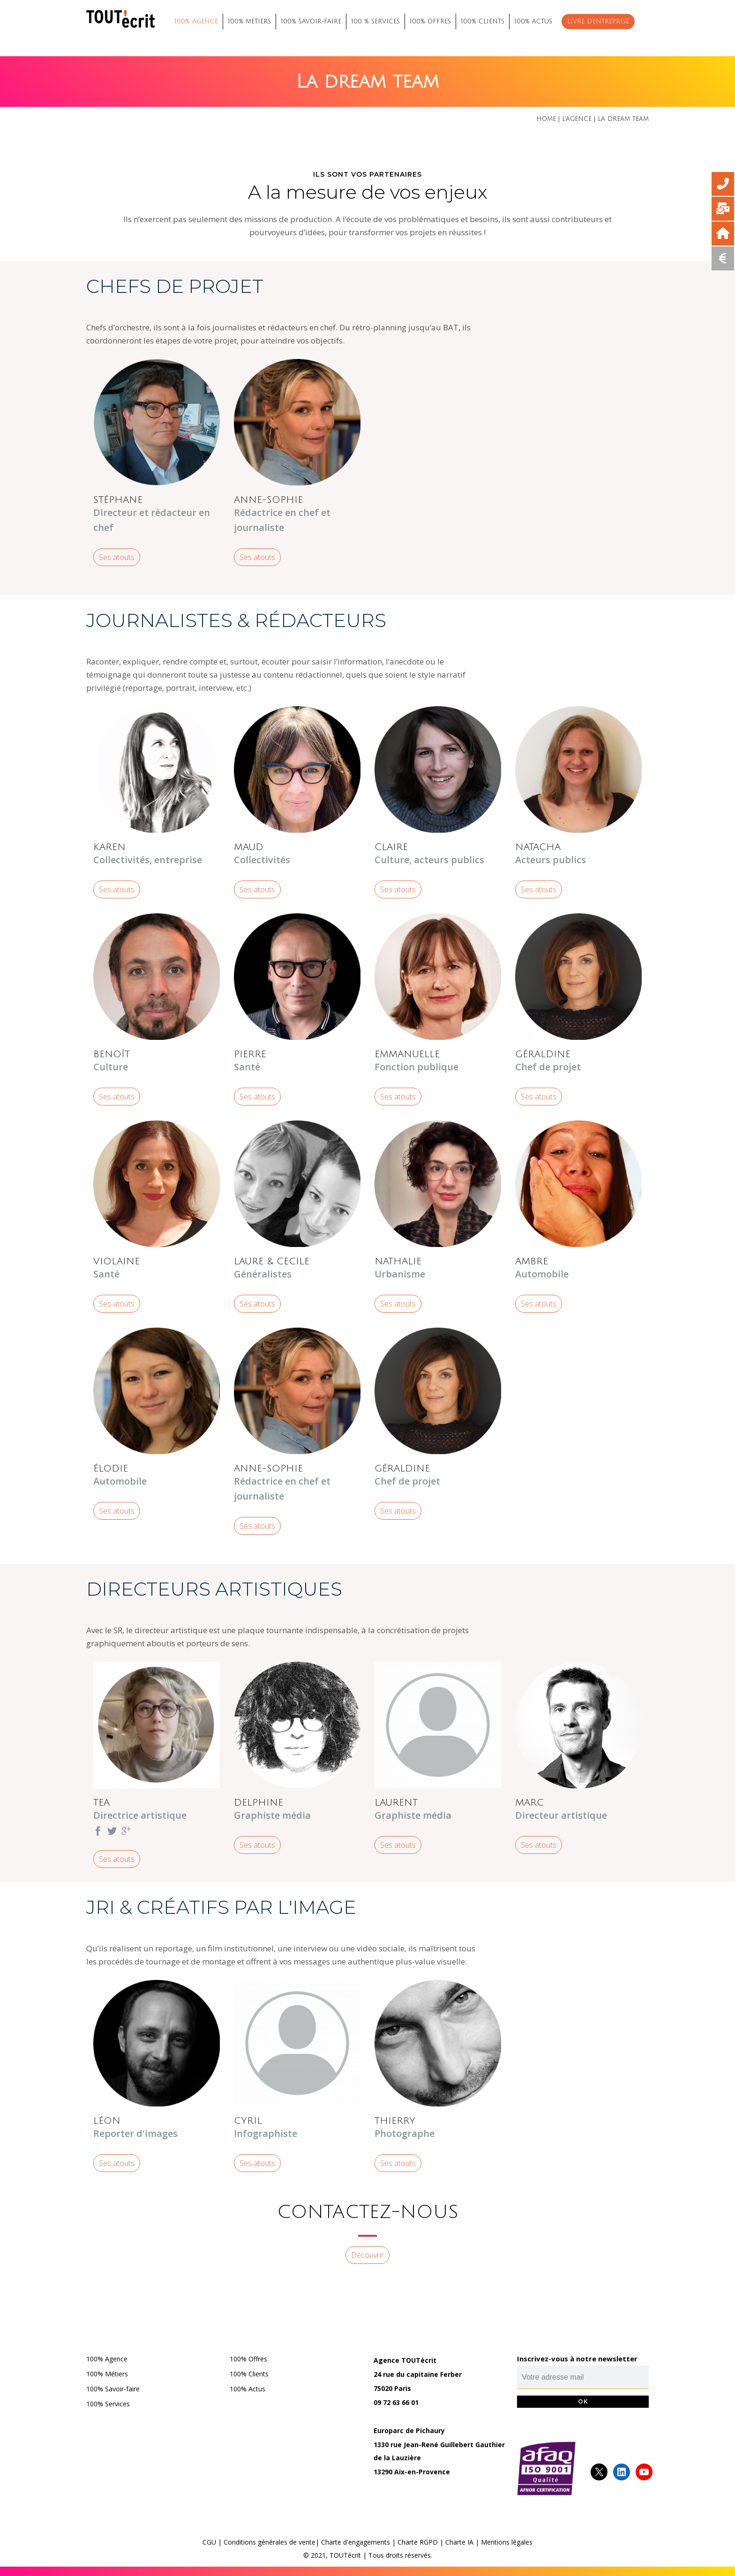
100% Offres (248, 2358)
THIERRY (395, 2121)
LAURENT (396, 1803)
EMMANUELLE (407, 1054)
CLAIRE (391, 847)
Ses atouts (117, 557)
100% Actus (247, 2388)
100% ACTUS (533, 21)
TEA (101, 1803)
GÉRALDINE (542, 1054)
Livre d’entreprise (598, 21)
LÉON (106, 2121)
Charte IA (459, 2542)
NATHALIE (398, 1261)
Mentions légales (506, 2542)
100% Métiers (107, 2373)
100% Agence (107, 2358)
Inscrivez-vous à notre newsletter (577, 2358)
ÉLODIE (110, 1468)
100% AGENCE (196, 21)
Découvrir (367, 2255)
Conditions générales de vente (269, 2542)
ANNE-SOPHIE (268, 500)
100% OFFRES (430, 21)
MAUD (248, 847)
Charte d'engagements (355, 2542)
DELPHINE (258, 1803)
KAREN (109, 847)
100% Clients (249, 2373)
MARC (529, 1803)
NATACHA (538, 847)
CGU (209, 2542)
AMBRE (531, 1261)
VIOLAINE (116, 1261)
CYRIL (248, 2121)
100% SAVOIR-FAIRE (311, 21)
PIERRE (250, 1054)
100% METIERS (249, 21)
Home (546, 119)
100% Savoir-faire (113, 2388)
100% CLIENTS (482, 21)
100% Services (108, 2403)
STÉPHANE (117, 500)
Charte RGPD (418, 2542)
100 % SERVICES (375, 21)
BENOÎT (111, 1054)
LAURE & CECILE (271, 1261)
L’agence (577, 119)
